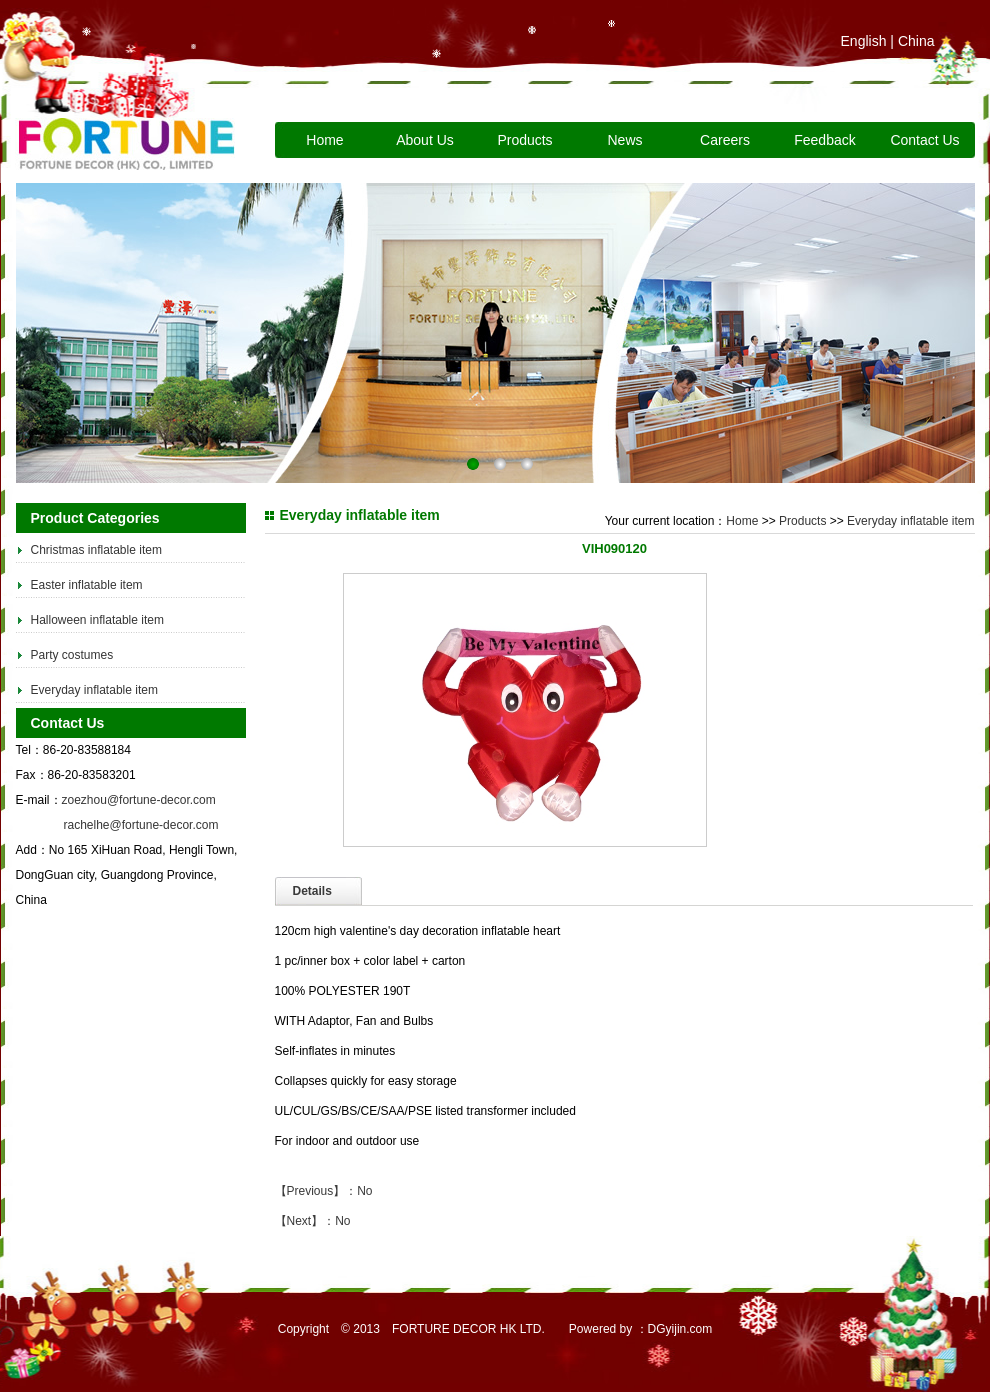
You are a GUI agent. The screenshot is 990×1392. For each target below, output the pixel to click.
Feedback (824, 140)
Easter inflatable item (87, 585)
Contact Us (924, 140)
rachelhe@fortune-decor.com (141, 825)
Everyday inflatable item (94, 690)
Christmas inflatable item (96, 550)
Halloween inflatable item (97, 620)
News (624, 140)
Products (524, 140)
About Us (425, 140)
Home (324, 140)
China (916, 41)
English (864, 41)
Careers (725, 140)
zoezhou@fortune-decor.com (139, 800)
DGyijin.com (680, 1329)
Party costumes (72, 655)
